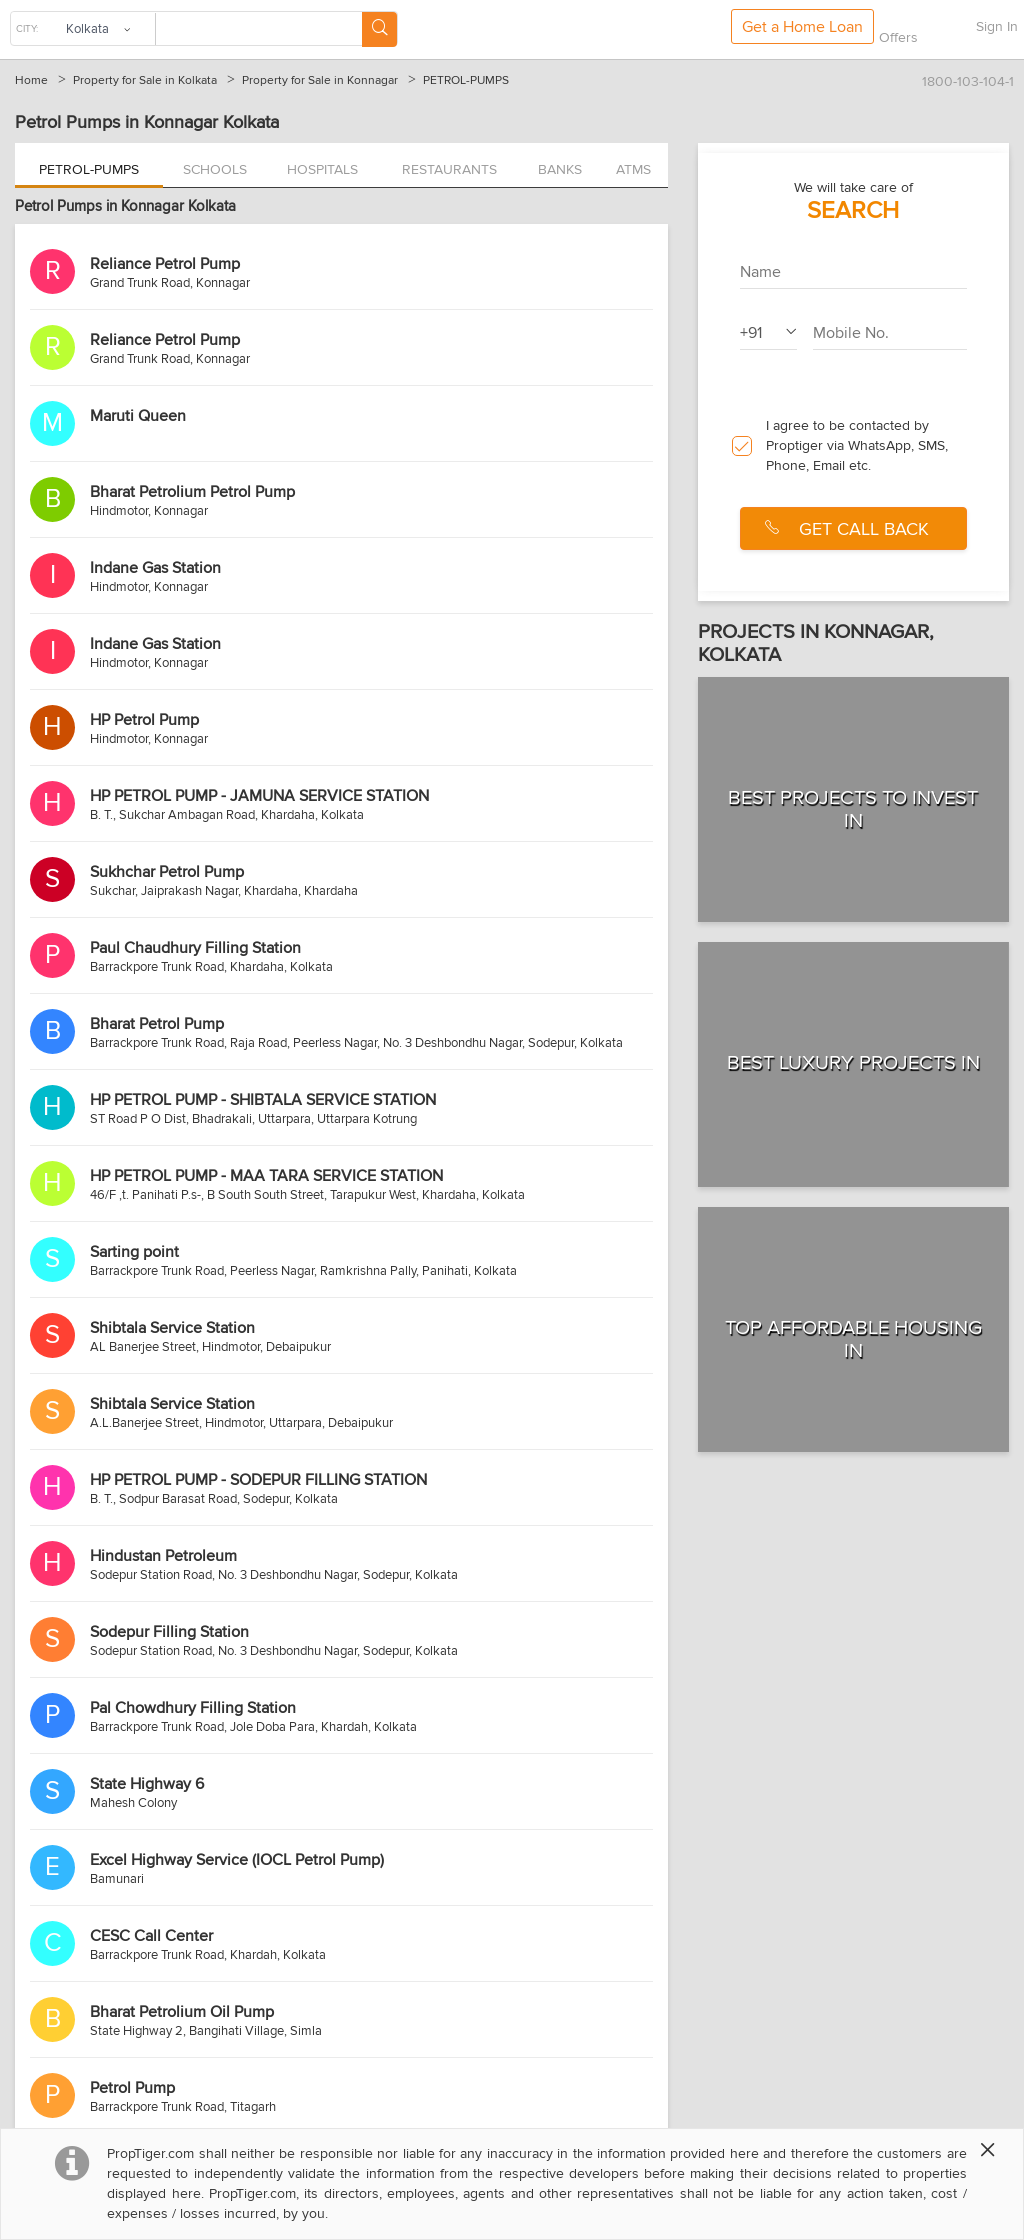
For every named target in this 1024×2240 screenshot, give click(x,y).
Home (31, 80)
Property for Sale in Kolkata (145, 80)
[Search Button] (379, 29)
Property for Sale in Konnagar (320, 80)
